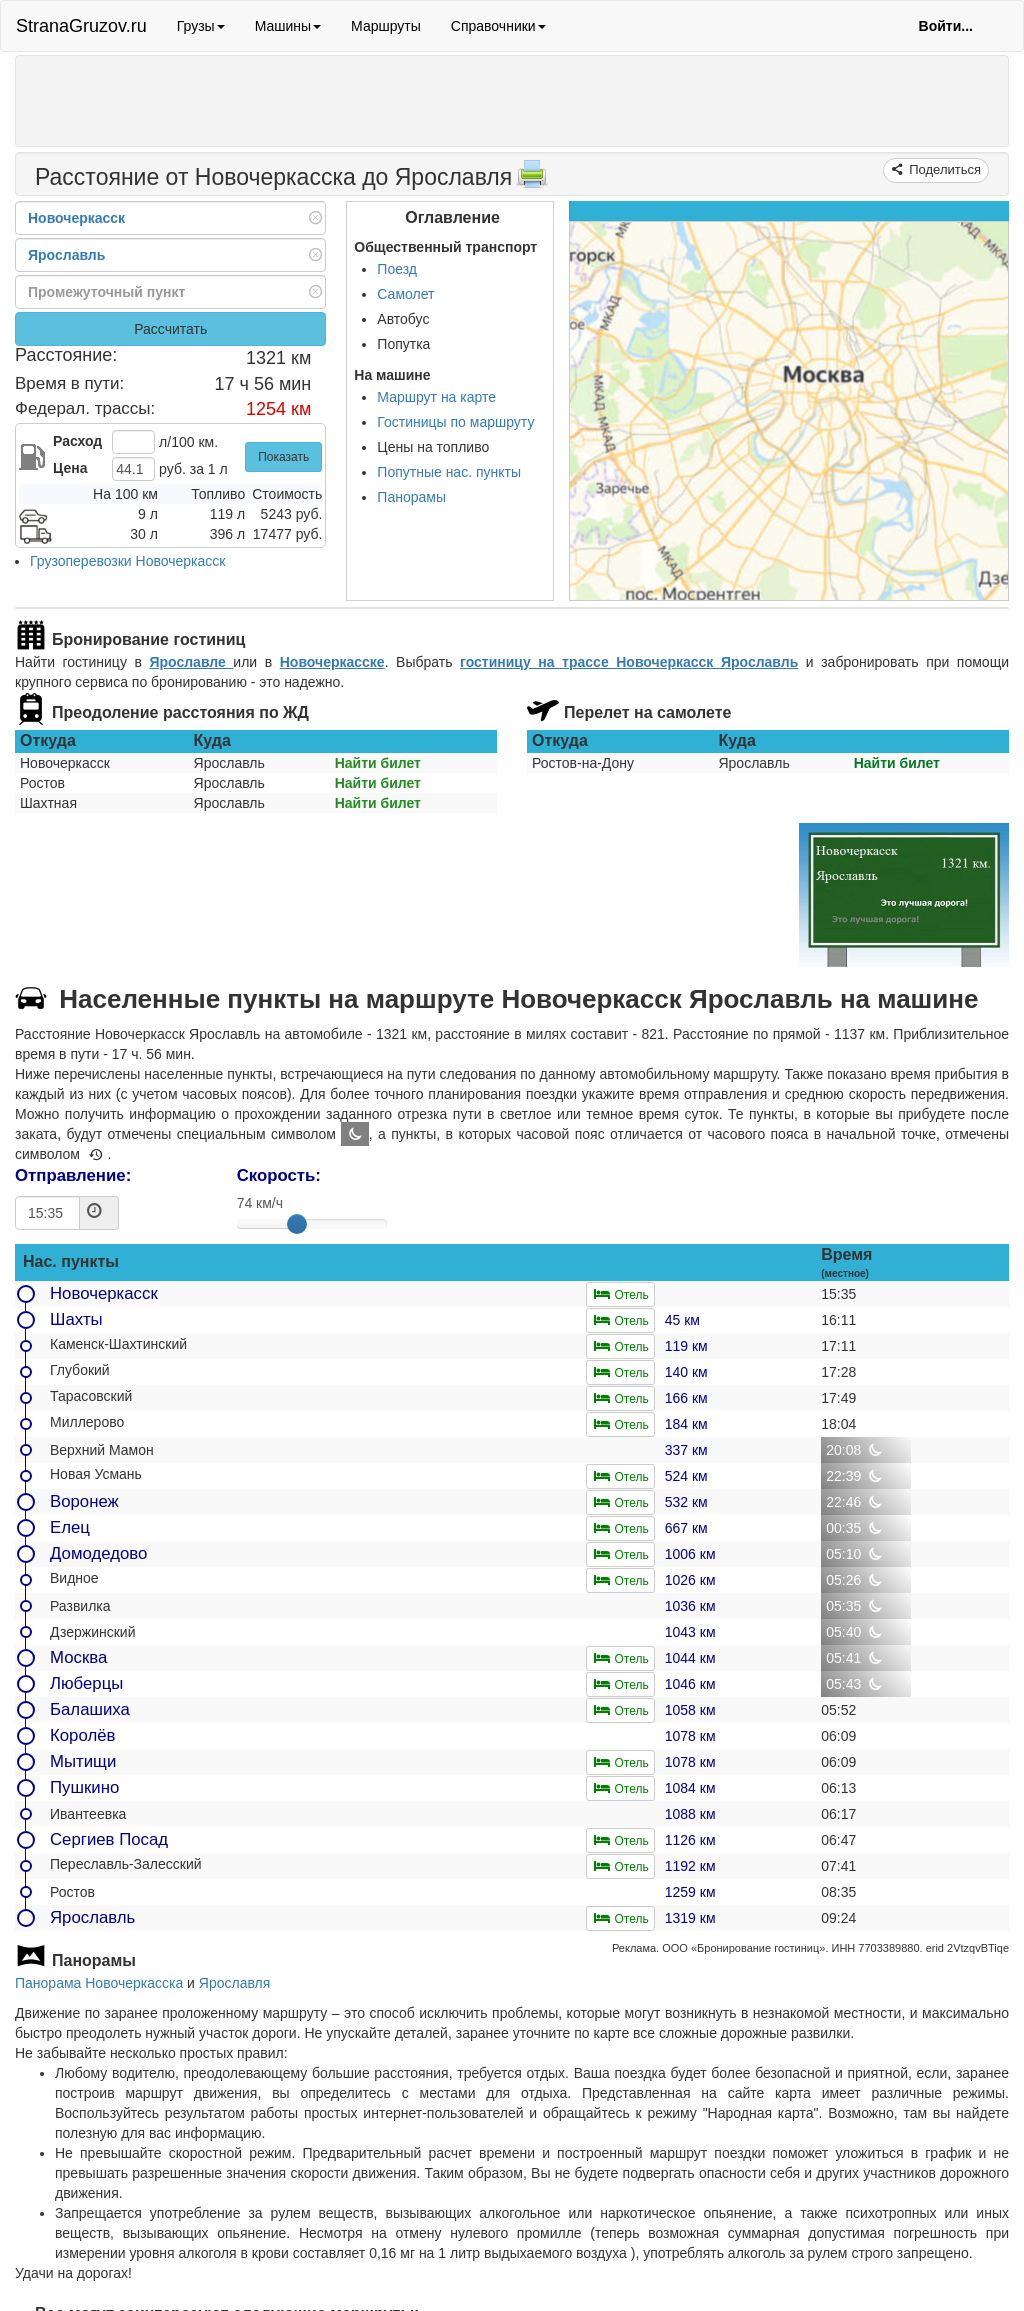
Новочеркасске (332, 662)
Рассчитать (170, 329)
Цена (70, 468)
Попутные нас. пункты (449, 472)
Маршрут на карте (436, 397)
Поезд (397, 269)
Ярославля (235, 1983)
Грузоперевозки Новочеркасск (127, 561)
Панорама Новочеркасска (99, 1983)
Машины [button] (288, 26)
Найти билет (378, 763)
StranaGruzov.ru (81, 26)
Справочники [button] (498, 26)
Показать (283, 457)
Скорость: (279, 1175)
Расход (77, 441)
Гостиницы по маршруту (455, 422)
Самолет (405, 294)
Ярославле (191, 662)
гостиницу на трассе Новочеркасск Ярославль (629, 662)
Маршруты (386, 26)
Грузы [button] (201, 26)
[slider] (297, 1224)
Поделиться (943, 169)
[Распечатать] (532, 180)
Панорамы (411, 497)
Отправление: (73, 1175)
